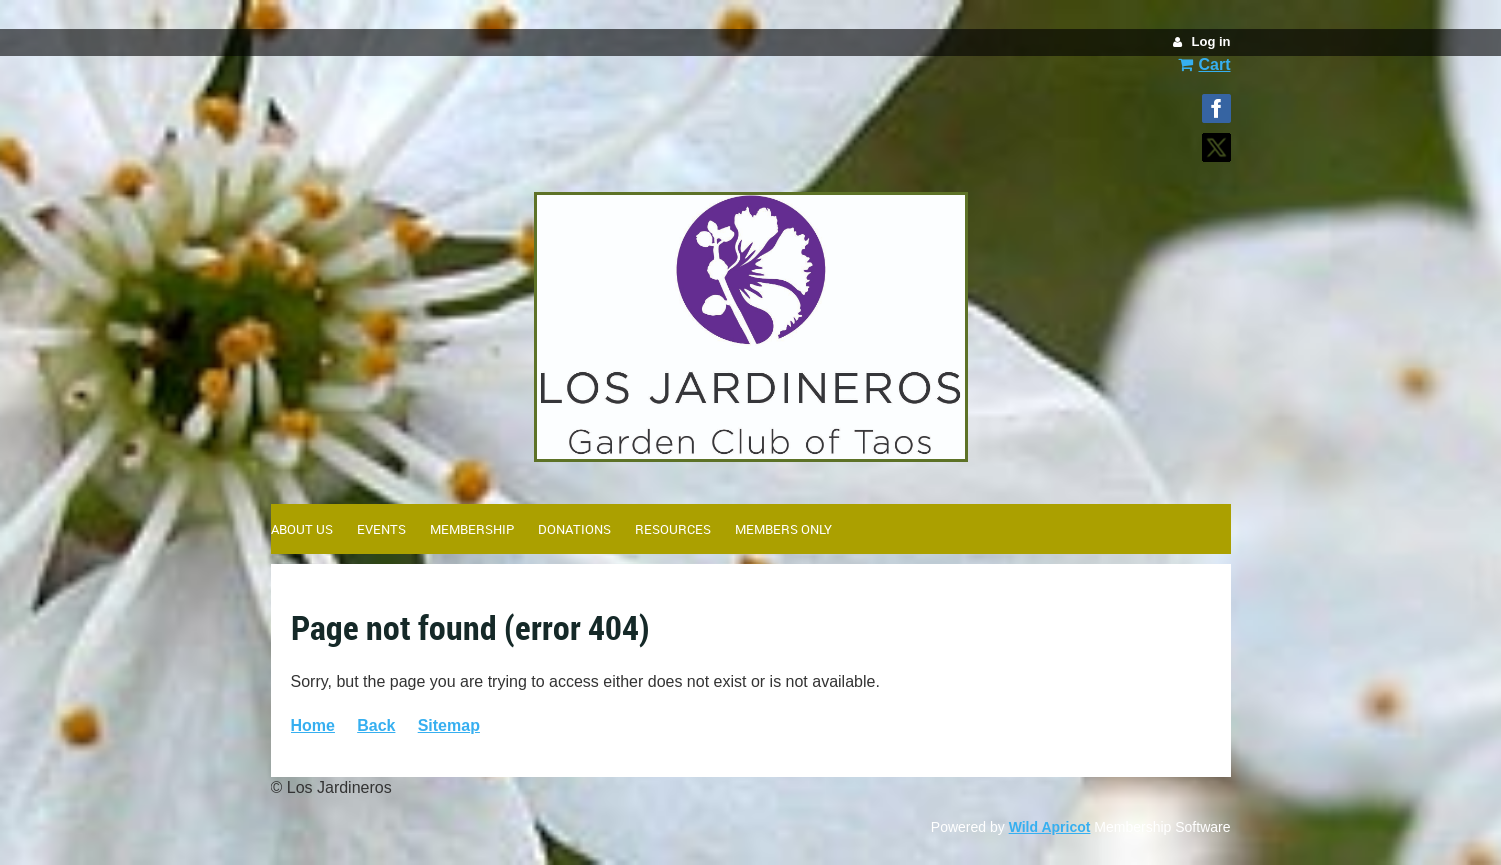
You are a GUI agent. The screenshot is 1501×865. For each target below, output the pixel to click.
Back (376, 725)
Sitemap (449, 725)
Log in (1211, 41)
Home (313, 725)
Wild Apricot (1050, 827)
